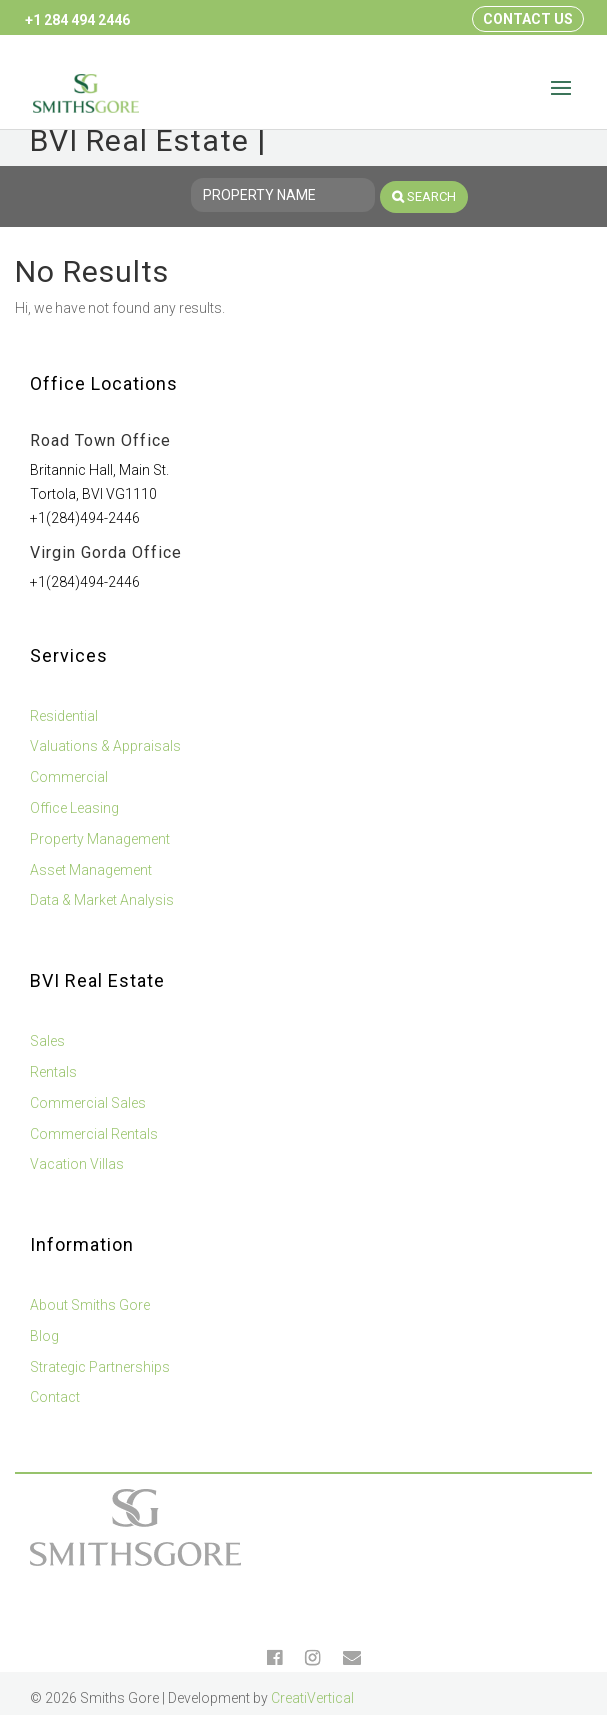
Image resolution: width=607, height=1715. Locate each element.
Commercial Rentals (94, 1134)
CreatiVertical (312, 1698)
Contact (55, 1397)
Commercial (69, 777)
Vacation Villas (77, 1164)
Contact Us (528, 19)
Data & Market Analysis (102, 900)
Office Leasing (74, 808)
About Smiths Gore (90, 1305)
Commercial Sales (88, 1103)
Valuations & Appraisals (105, 746)
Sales (47, 1041)
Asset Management (91, 870)
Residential (64, 716)
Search (424, 196)
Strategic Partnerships (100, 1367)
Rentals (53, 1072)
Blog (44, 1336)
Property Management (100, 839)
